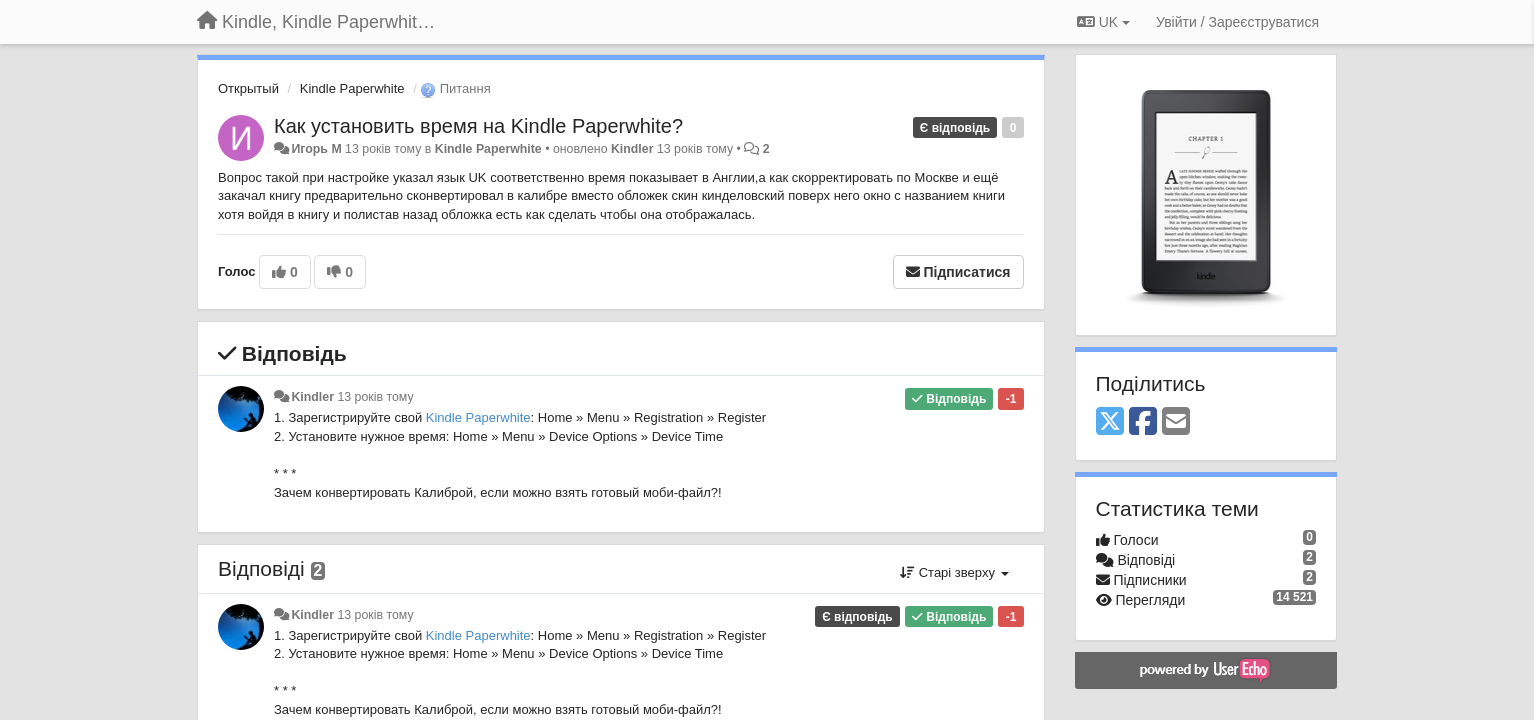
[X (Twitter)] (1110, 422)
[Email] (1176, 422)
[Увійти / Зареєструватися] (1237, 22)
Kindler (632, 149)
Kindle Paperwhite (352, 88)
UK (1103, 22)
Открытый (248, 88)
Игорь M (316, 149)
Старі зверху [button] (954, 572)
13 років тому (375, 397)
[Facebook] (1143, 422)
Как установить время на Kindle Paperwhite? (478, 126)
